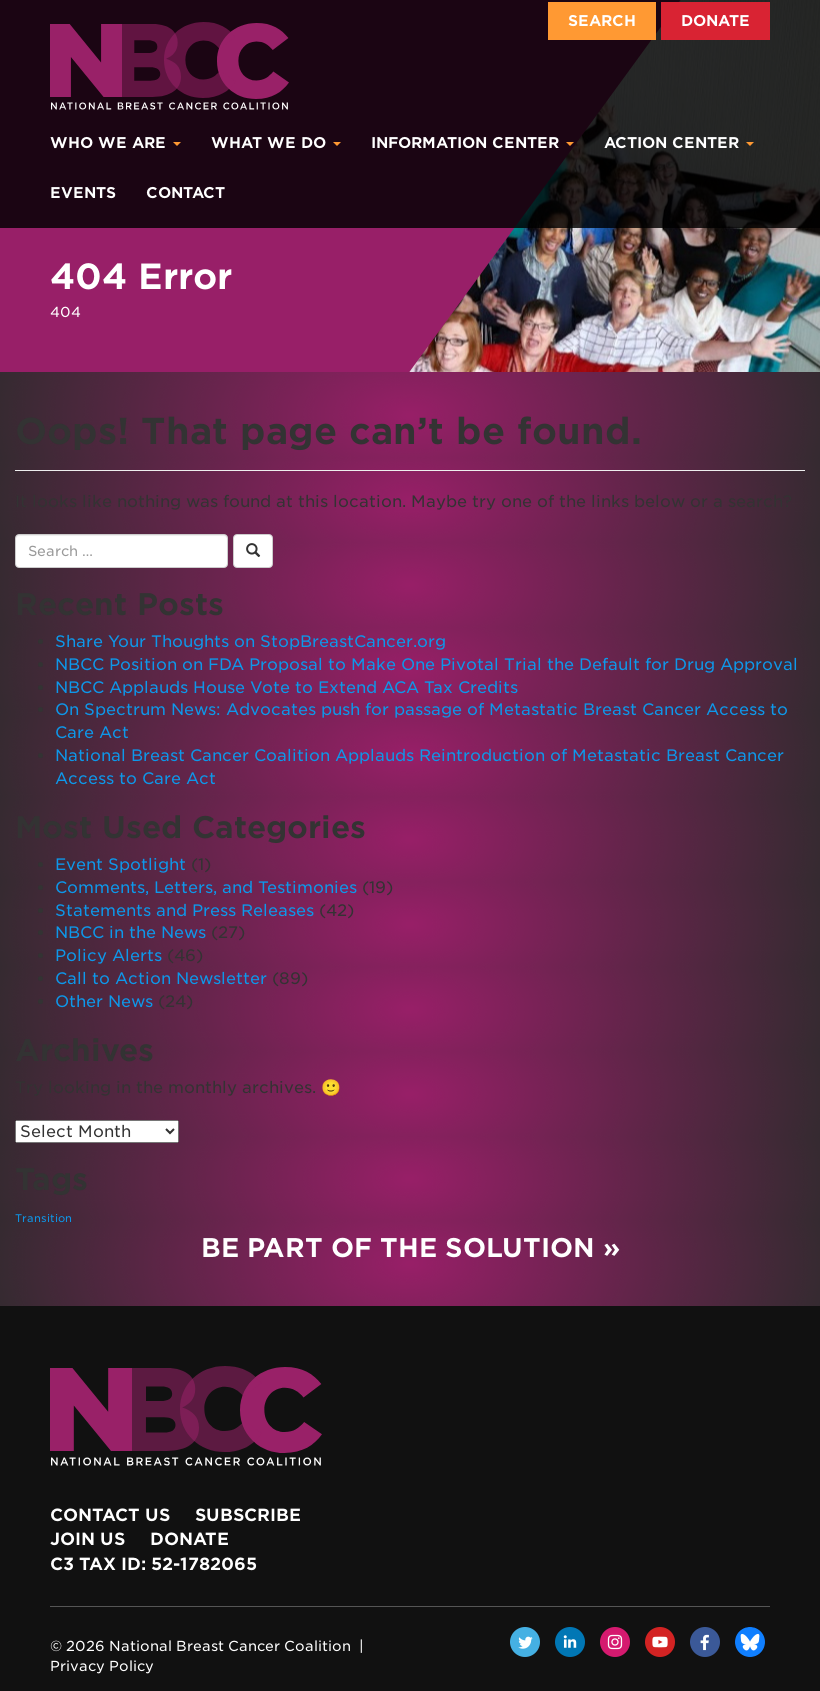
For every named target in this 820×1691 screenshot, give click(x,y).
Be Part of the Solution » (410, 1247)
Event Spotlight (120, 864)
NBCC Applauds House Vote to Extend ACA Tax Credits (286, 687)
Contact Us (110, 1515)
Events (83, 193)
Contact (185, 193)
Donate (715, 21)
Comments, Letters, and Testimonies (206, 887)
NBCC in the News (130, 932)
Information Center (472, 143)
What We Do (276, 143)
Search (602, 21)
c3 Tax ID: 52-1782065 (153, 1564)
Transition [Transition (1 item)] (43, 1218)
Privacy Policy (102, 1666)
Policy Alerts (108, 955)
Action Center (679, 143)
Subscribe (248, 1515)
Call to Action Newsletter (161, 978)
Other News (104, 1001)
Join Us (87, 1539)
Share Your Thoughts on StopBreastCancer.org (250, 641)
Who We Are (115, 143)
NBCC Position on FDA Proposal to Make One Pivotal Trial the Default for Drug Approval (426, 664)
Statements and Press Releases (184, 910)
